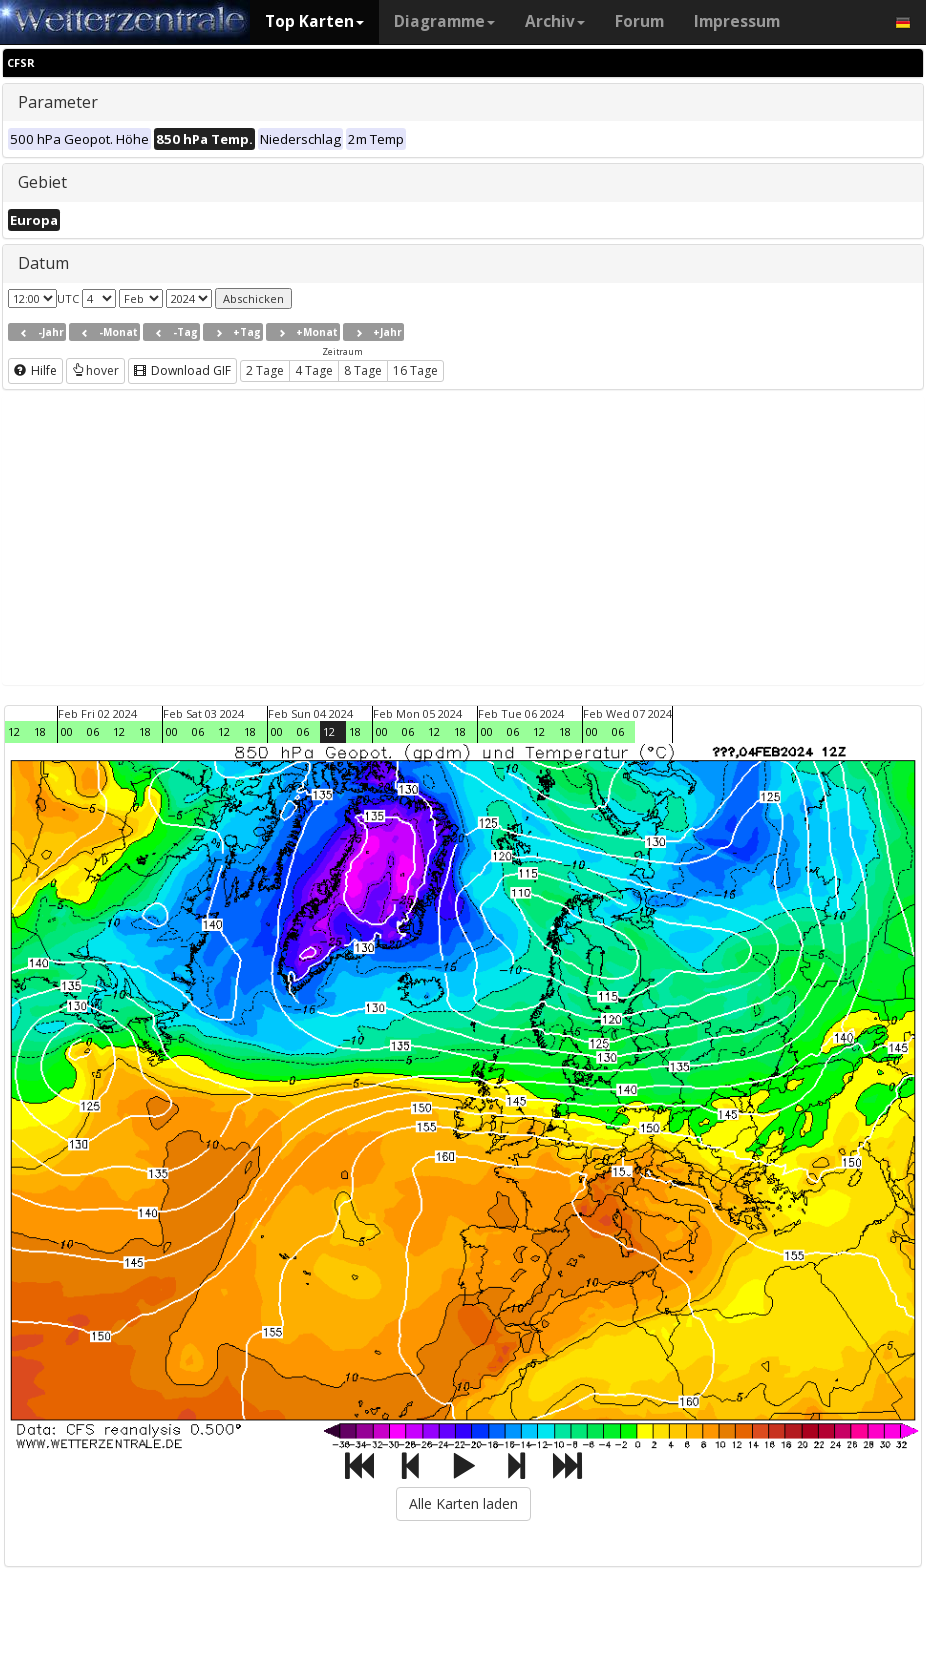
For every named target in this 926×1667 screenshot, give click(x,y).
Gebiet (42, 182)
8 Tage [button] (363, 370)
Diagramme (444, 21)
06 (93, 731)
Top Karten (314, 21)
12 (14, 731)
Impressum (737, 21)
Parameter (58, 102)
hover (95, 370)
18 (40, 731)
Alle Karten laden (463, 1503)
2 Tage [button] (265, 370)
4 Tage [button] (314, 370)
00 (67, 731)
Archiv (555, 21)
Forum (639, 21)
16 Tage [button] (415, 370)
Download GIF (182, 370)
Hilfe (35, 370)
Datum (43, 263)
